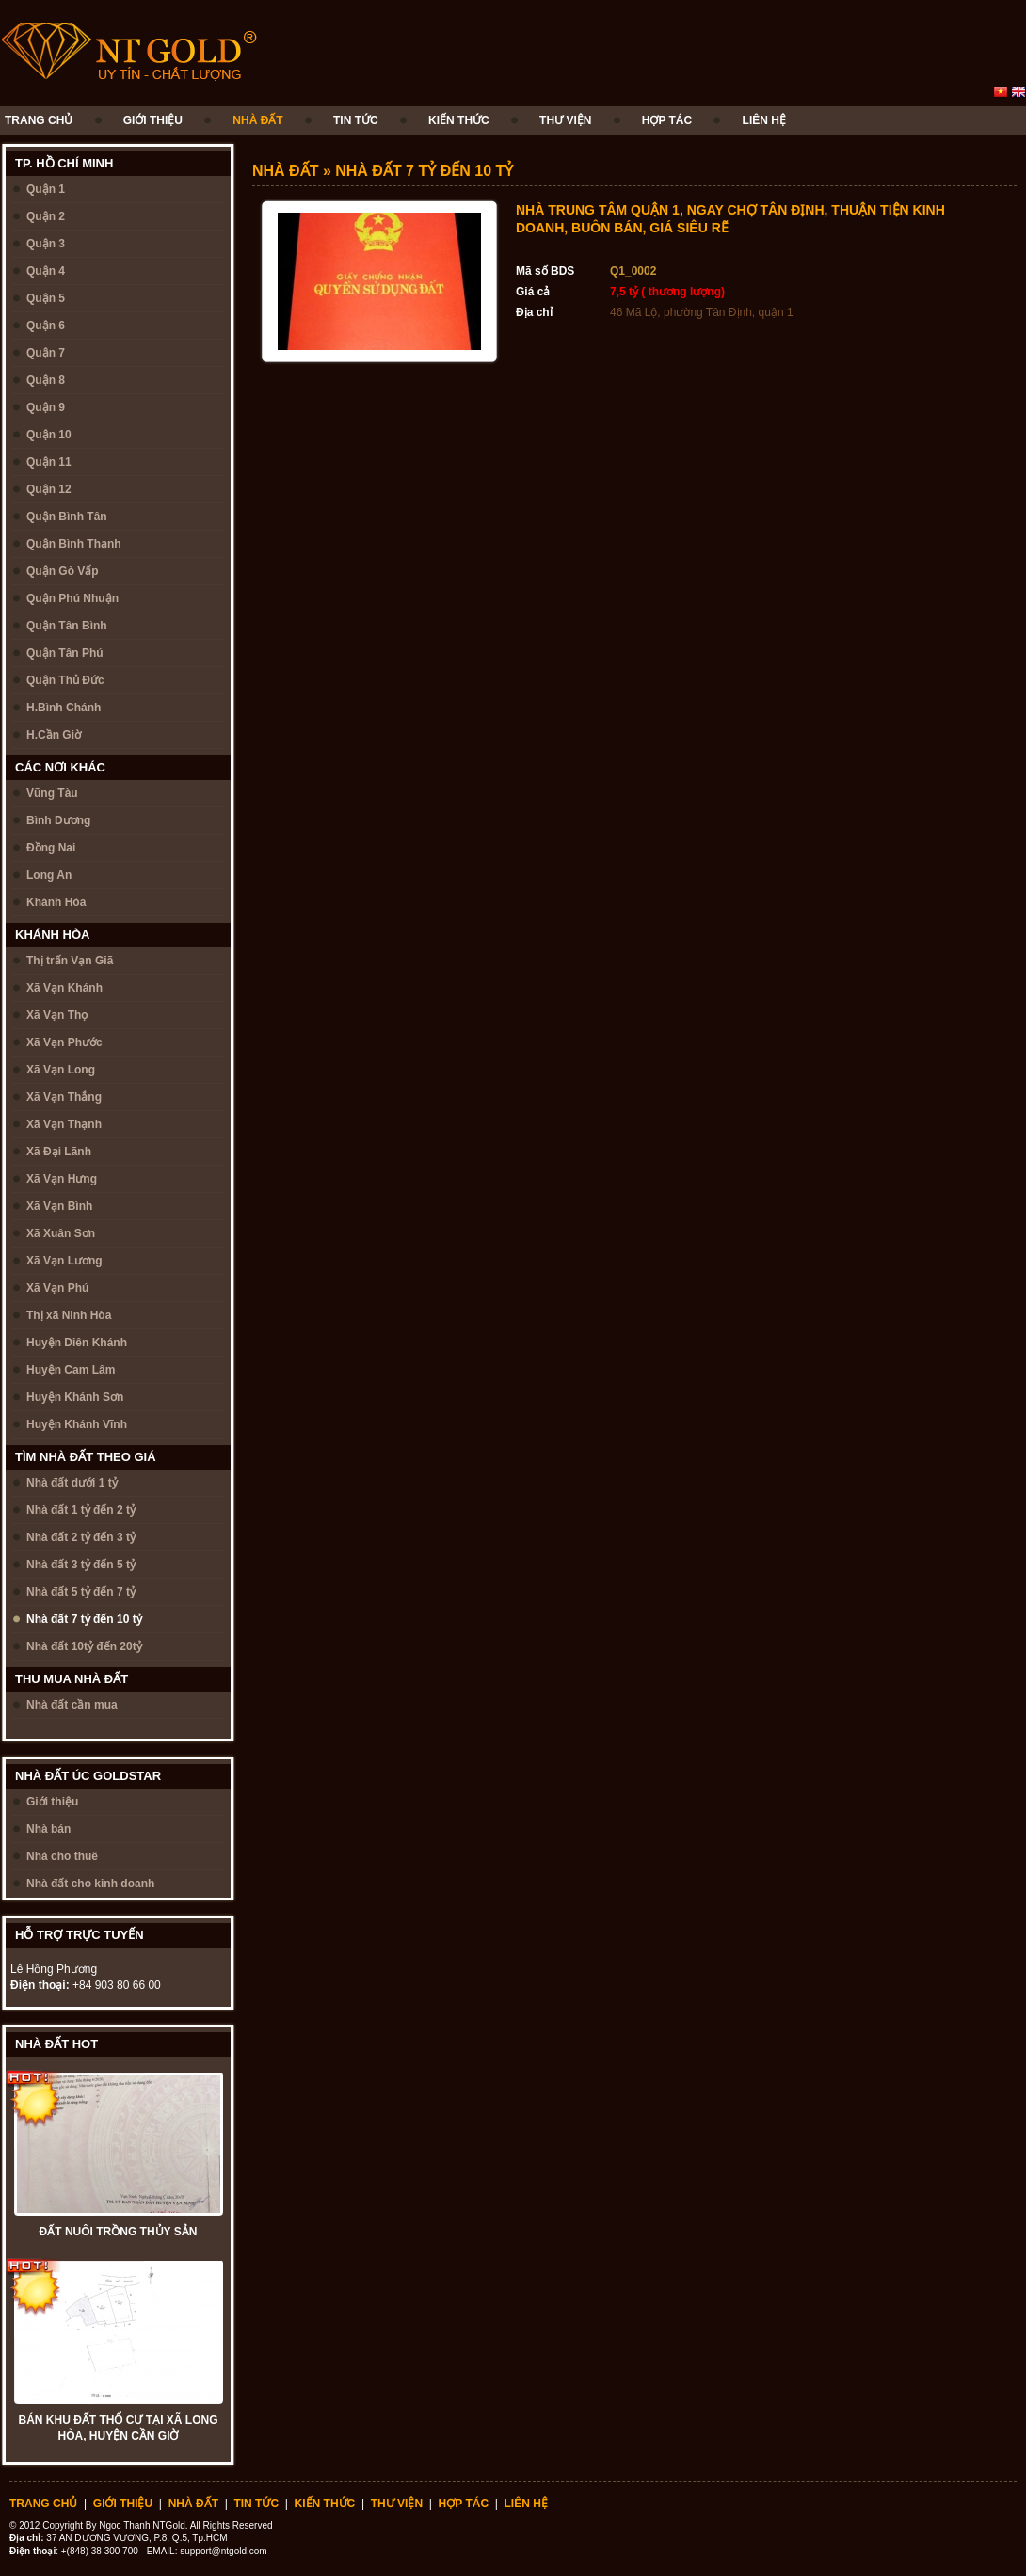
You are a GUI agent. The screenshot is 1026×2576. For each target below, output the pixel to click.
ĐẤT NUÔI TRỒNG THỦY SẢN (119, 2231)
